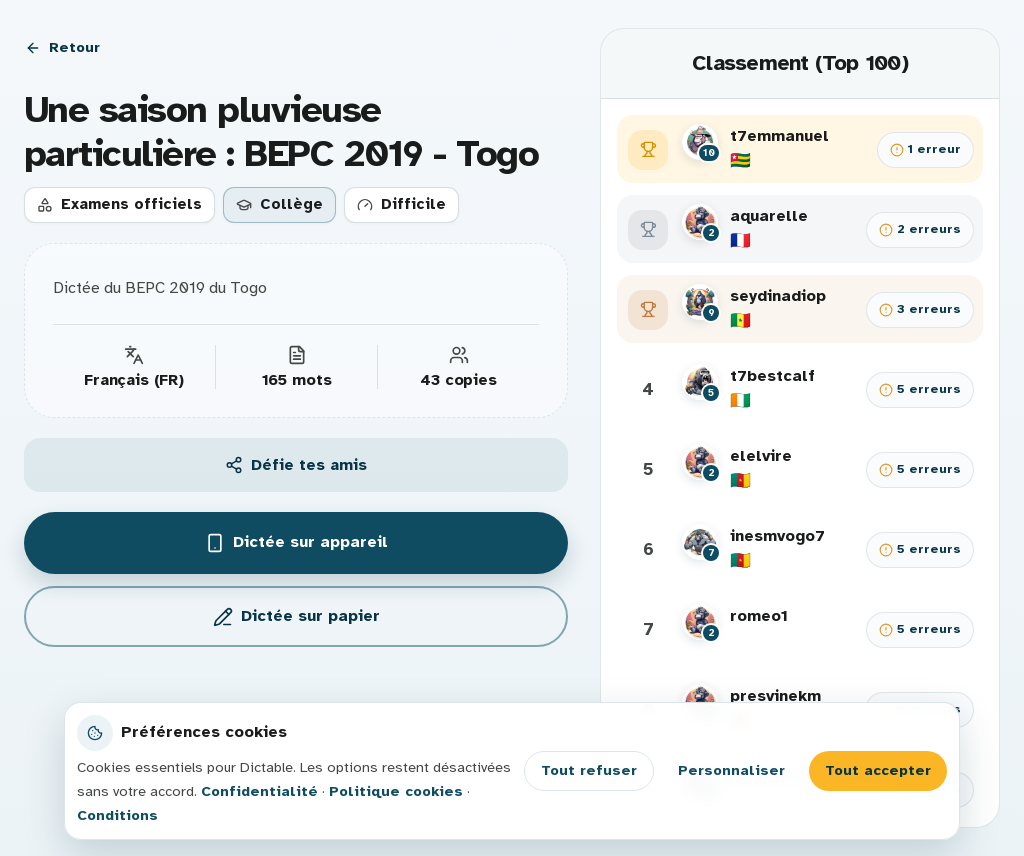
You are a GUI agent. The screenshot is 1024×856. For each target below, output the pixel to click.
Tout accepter (878, 770)
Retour (62, 47)
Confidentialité (259, 791)
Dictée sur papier (296, 616)
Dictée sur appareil (296, 542)
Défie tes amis (296, 465)
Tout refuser (589, 770)
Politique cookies (396, 791)
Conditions (117, 815)
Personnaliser (731, 770)
